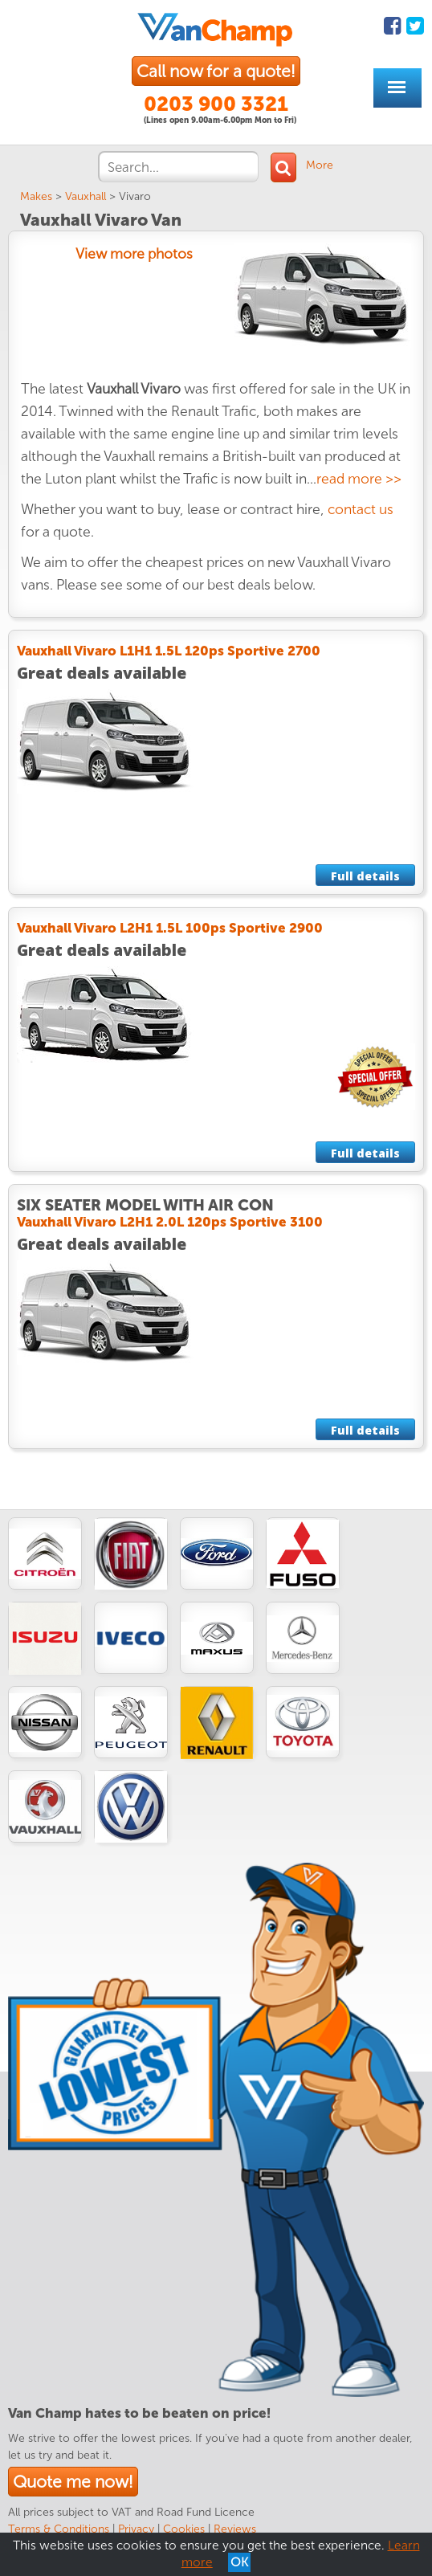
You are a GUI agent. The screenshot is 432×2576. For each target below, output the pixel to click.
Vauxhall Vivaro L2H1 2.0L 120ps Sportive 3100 (170, 1222)
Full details (365, 876)
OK (239, 2562)
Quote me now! (73, 2482)
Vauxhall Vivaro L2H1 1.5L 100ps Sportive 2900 (170, 928)
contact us (360, 509)
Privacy (136, 2529)
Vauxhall (85, 196)
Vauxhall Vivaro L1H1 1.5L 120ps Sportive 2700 (168, 651)
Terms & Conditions (58, 2529)
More (319, 165)
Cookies (184, 2529)
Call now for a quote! (216, 71)
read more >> (358, 479)
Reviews (235, 2529)
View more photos (134, 254)
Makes (36, 196)
